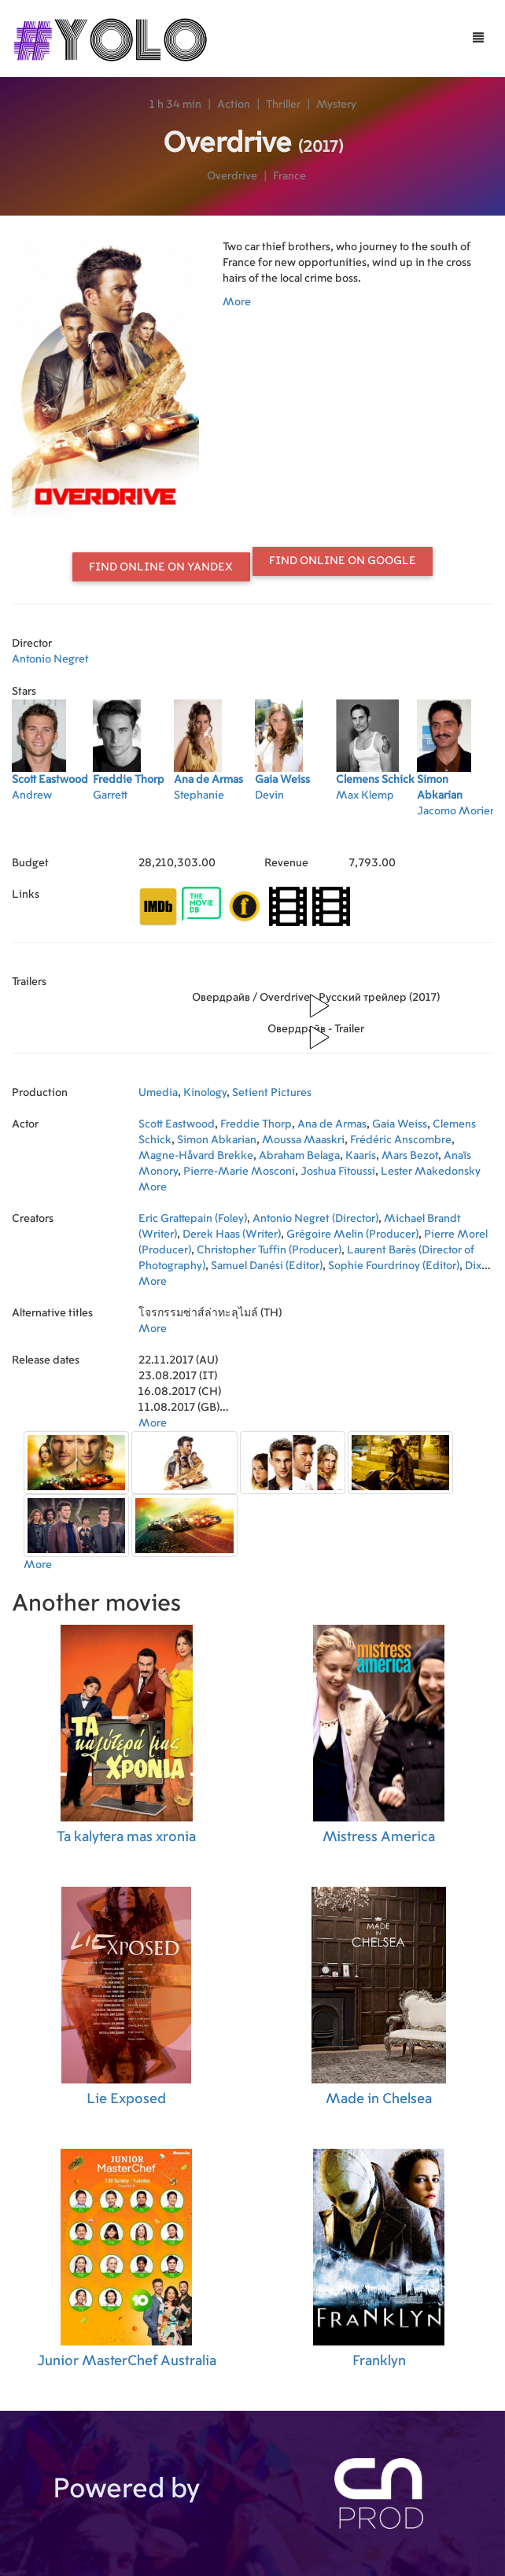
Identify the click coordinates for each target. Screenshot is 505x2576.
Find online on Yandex (161, 567)
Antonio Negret (50, 659)
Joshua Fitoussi (337, 1171)
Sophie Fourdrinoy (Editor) (393, 1265)
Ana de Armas (332, 1124)
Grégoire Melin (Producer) (352, 1234)
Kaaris (360, 1155)
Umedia (158, 1092)
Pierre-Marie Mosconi (239, 1171)
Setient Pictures (271, 1092)
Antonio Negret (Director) (315, 1218)
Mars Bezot (410, 1155)
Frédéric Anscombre (401, 1140)
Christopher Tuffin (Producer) (269, 1250)
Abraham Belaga (299, 1155)
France (289, 176)
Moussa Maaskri (303, 1140)
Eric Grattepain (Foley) (192, 1218)
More (237, 302)
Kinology (205, 1092)
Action (233, 104)
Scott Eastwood (176, 1124)
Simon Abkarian (216, 1140)
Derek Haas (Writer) (231, 1234)
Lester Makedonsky (431, 1171)
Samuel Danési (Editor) (267, 1265)
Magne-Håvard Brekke (195, 1155)
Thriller (283, 104)
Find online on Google (342, 560)
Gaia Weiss (399, 1124)
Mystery (336, 104)
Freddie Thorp (256, 1124)
